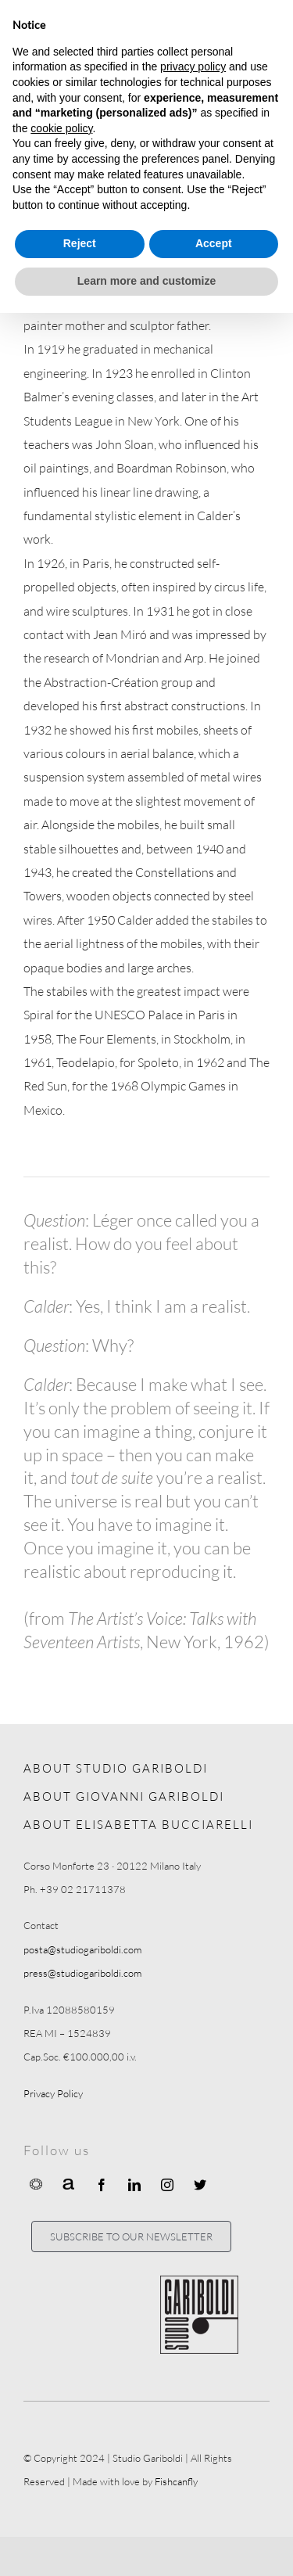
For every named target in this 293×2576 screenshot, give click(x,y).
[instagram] (167, 2184)
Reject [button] (79, 243)
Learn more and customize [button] (146, 281)
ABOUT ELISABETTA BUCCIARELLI (138, 1824)
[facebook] (101, 2184)
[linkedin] (134, 2184)
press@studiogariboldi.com (82, 1973)
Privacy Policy (53, 2093)
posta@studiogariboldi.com (82, 1949)
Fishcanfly (176, 2481)
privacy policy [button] (193, 66)
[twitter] (200, 2184)
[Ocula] (35, 2183)
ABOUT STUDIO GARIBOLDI (115, 1768)
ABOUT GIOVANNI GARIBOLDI (123, 1796)
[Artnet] (68, 2183)
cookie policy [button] (61, 128)
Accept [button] (213, 243)
